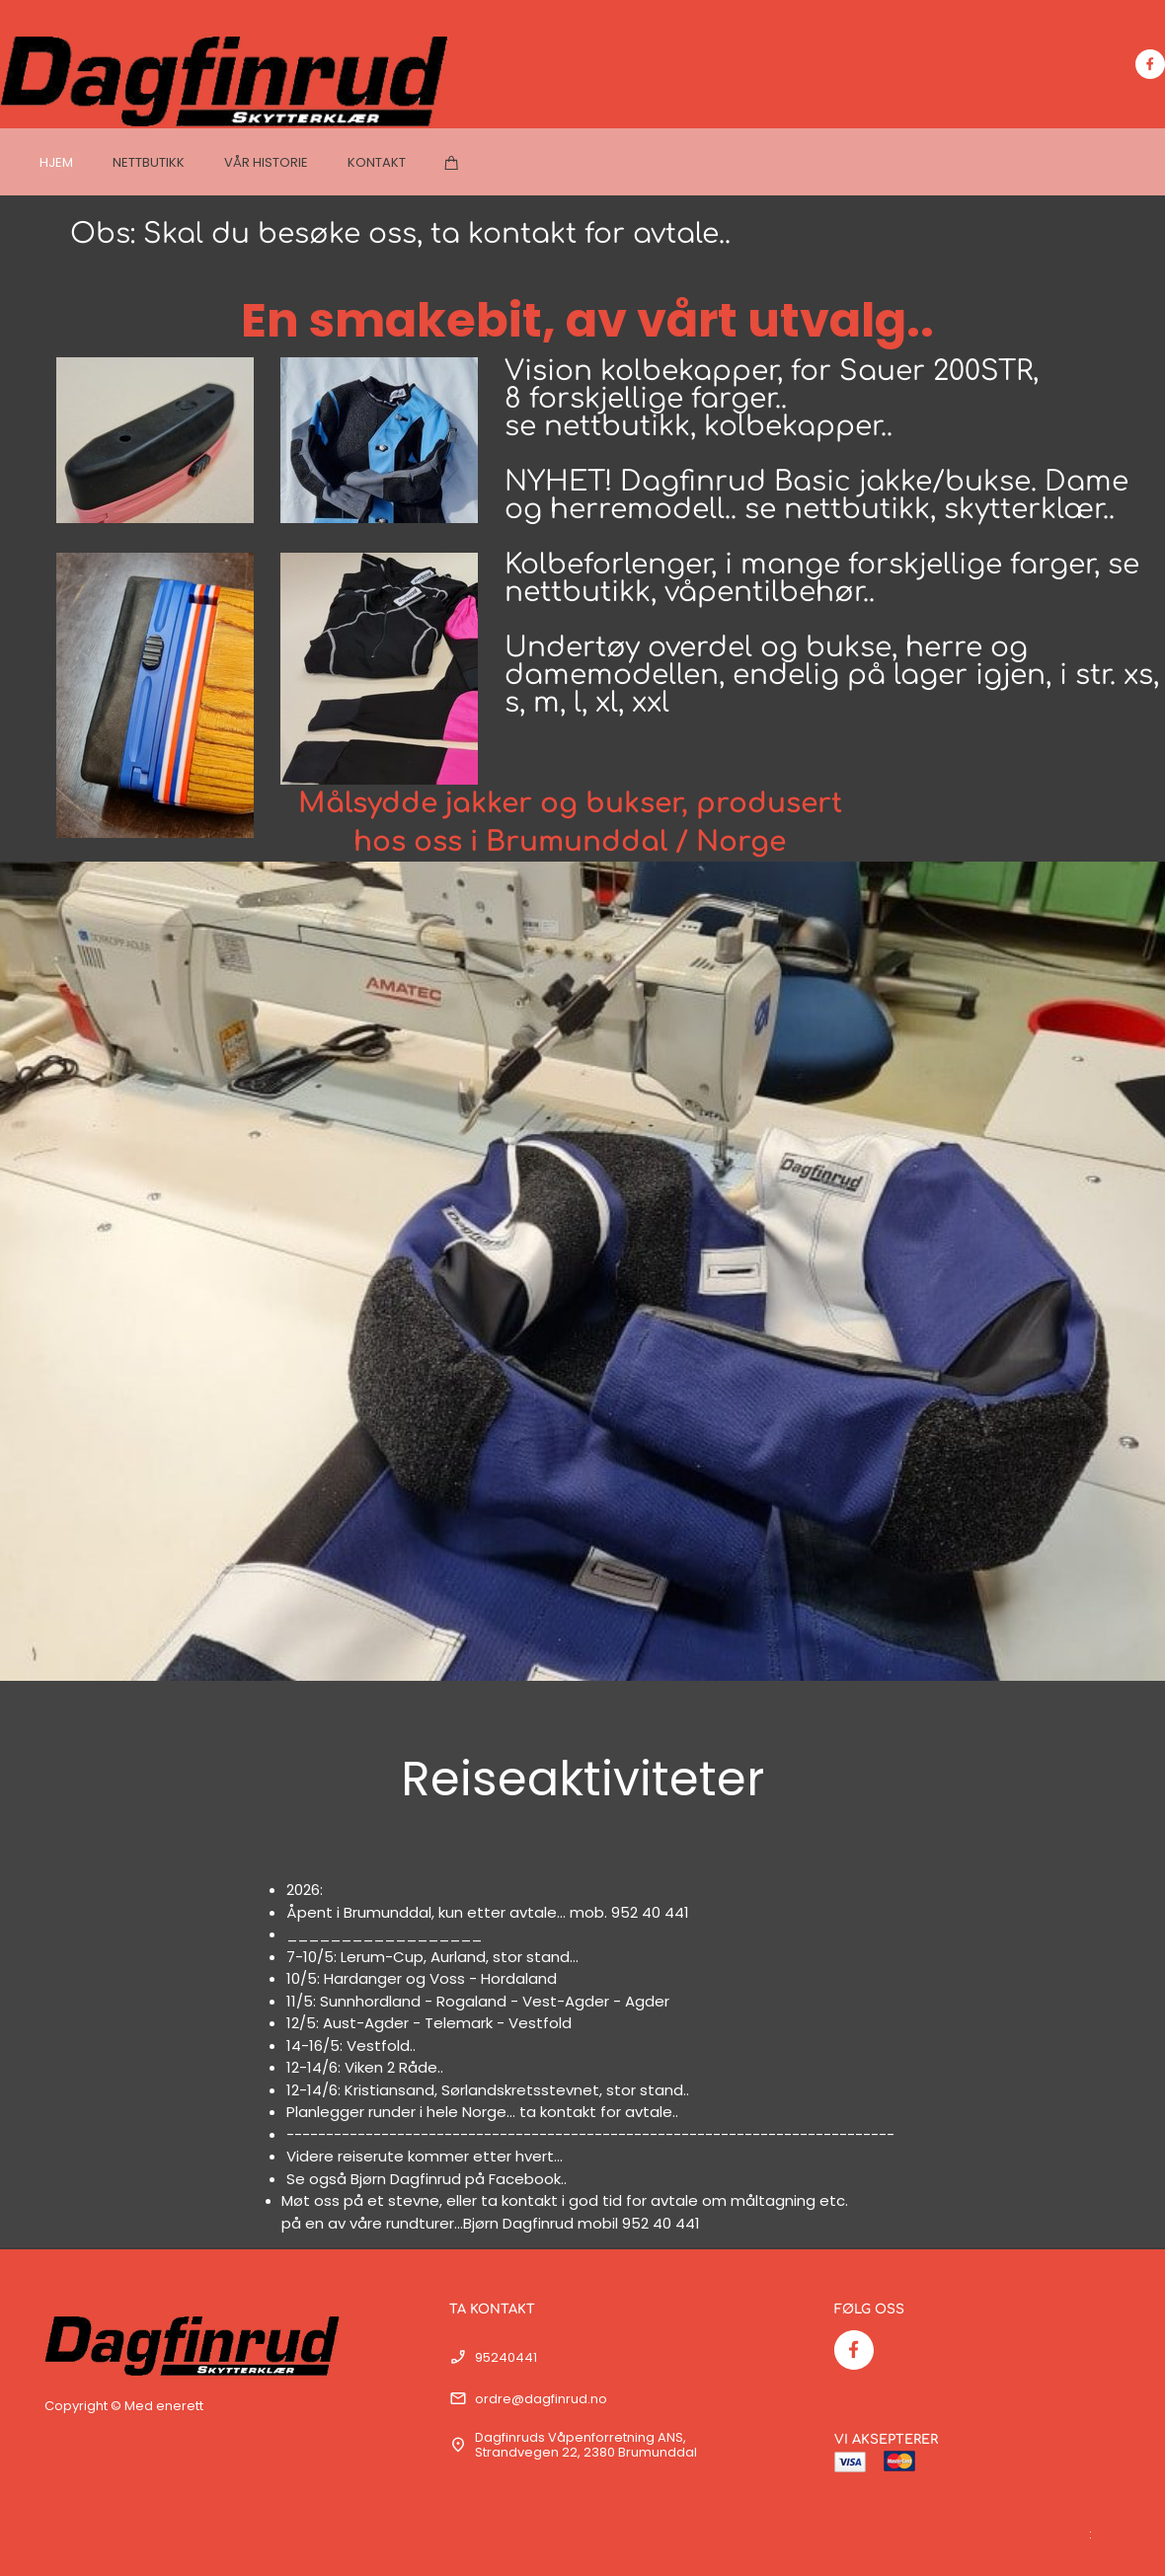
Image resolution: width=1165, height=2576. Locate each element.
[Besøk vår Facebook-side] (1150, 64)
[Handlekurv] (452, 162)
